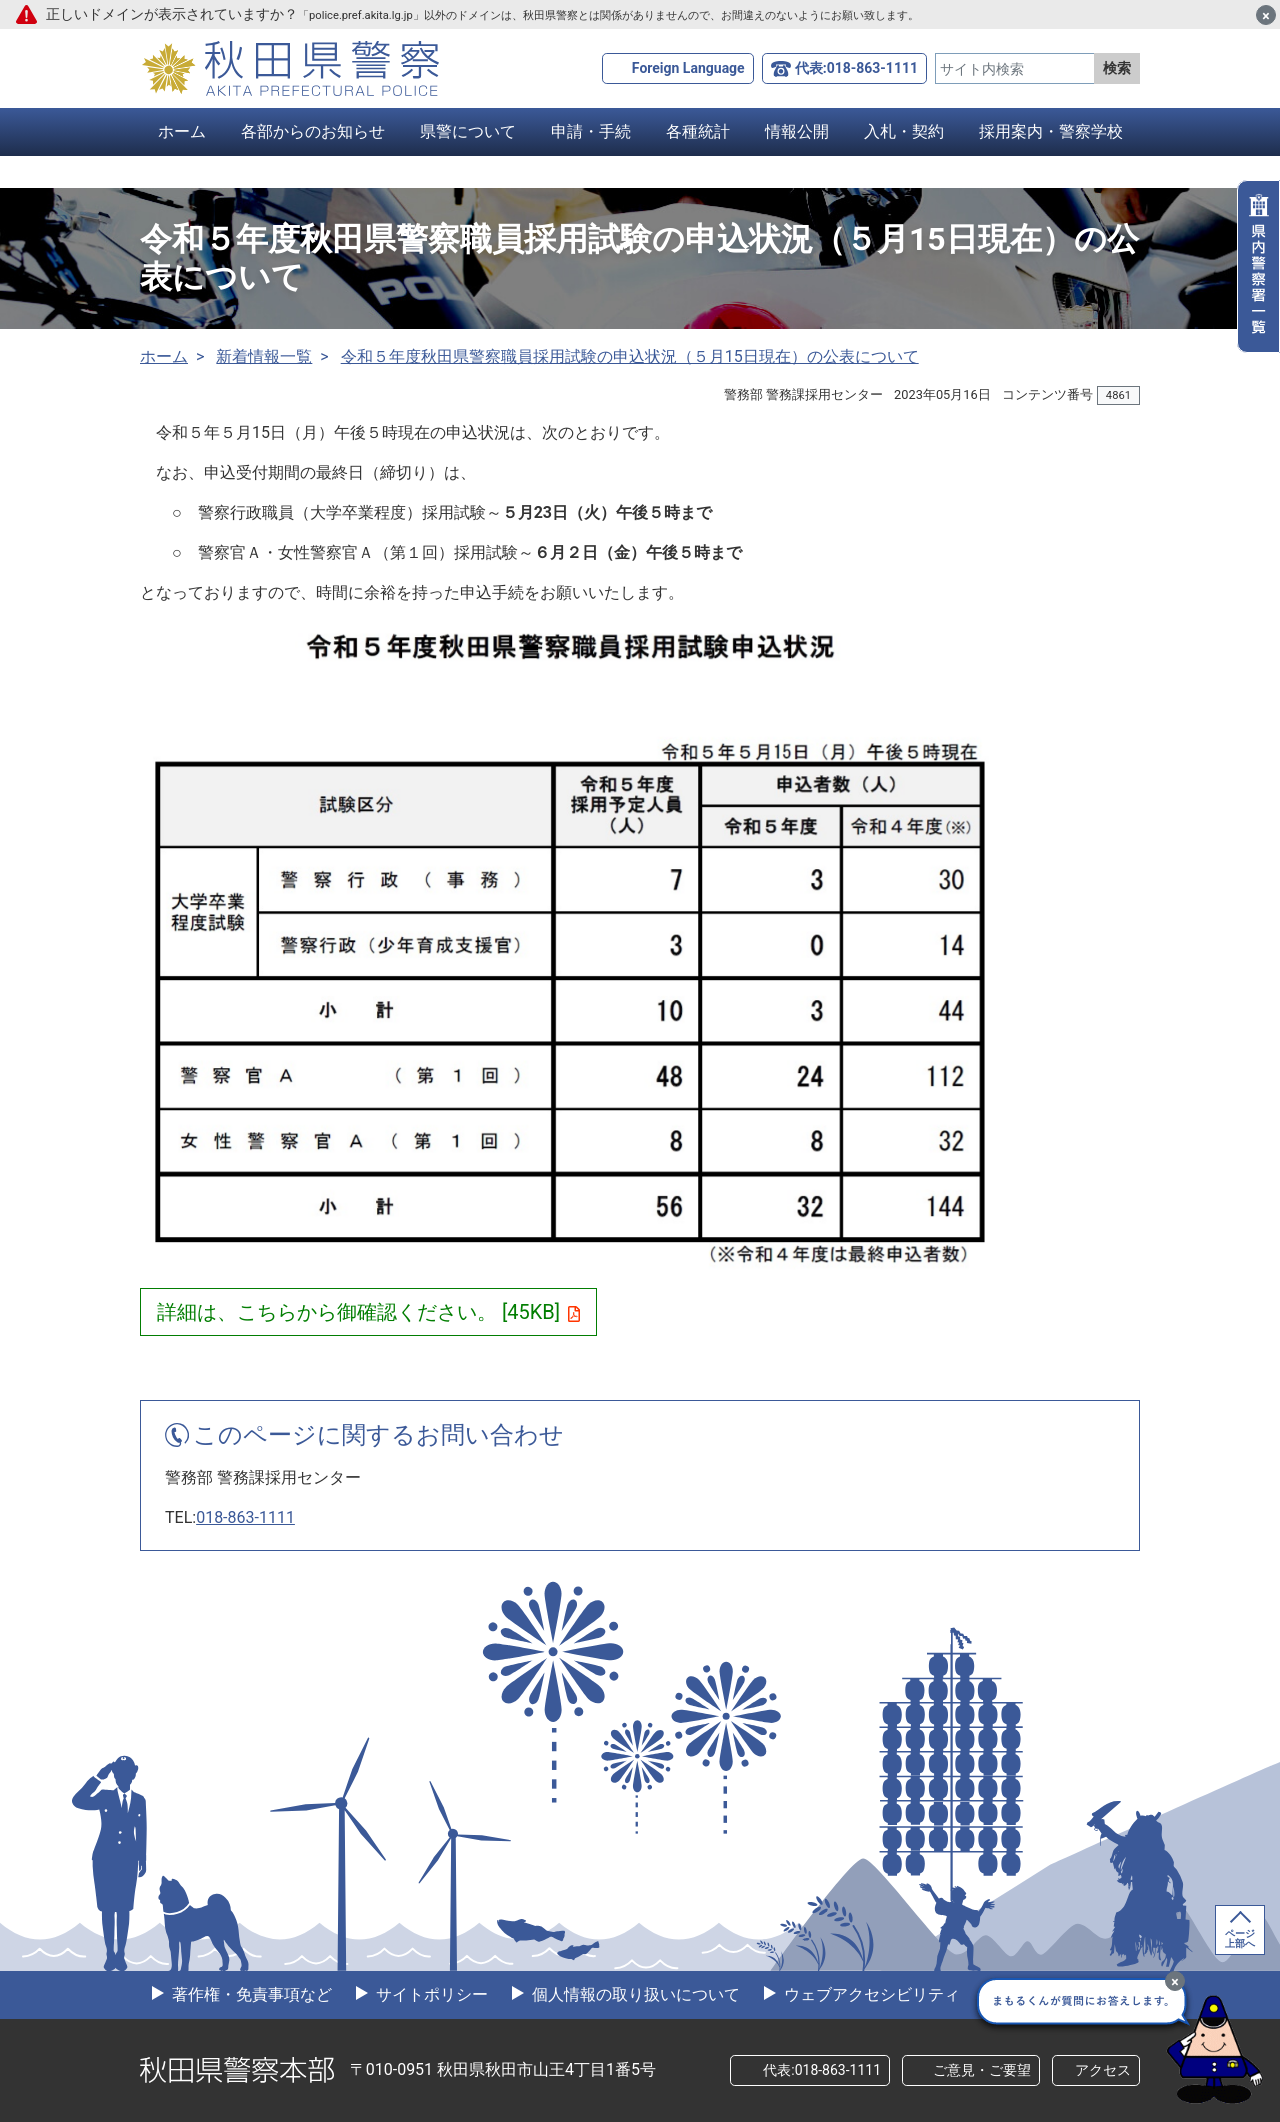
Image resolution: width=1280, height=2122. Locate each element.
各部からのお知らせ (313, 131)
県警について (468, 131)
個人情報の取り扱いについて (634, 1994)
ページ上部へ (1240, 1938)
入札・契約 (904, 131)
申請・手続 (591, 131)
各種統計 (698, 131)
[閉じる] (1266, 15)
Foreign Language (688, 68)
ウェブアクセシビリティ (870, 1994)
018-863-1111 (245, 1517)
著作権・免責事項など (250, 1994)
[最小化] (1175, 1981)
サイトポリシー (430, 1994)
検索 (1117, 68)
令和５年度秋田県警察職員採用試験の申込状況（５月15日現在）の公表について (630, 356)
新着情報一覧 (264, 356)
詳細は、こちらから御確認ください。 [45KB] (368, 1312)
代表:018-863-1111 (856, 68)
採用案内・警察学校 (1051, 131)
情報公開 (797, 131)
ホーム (182, 131)
